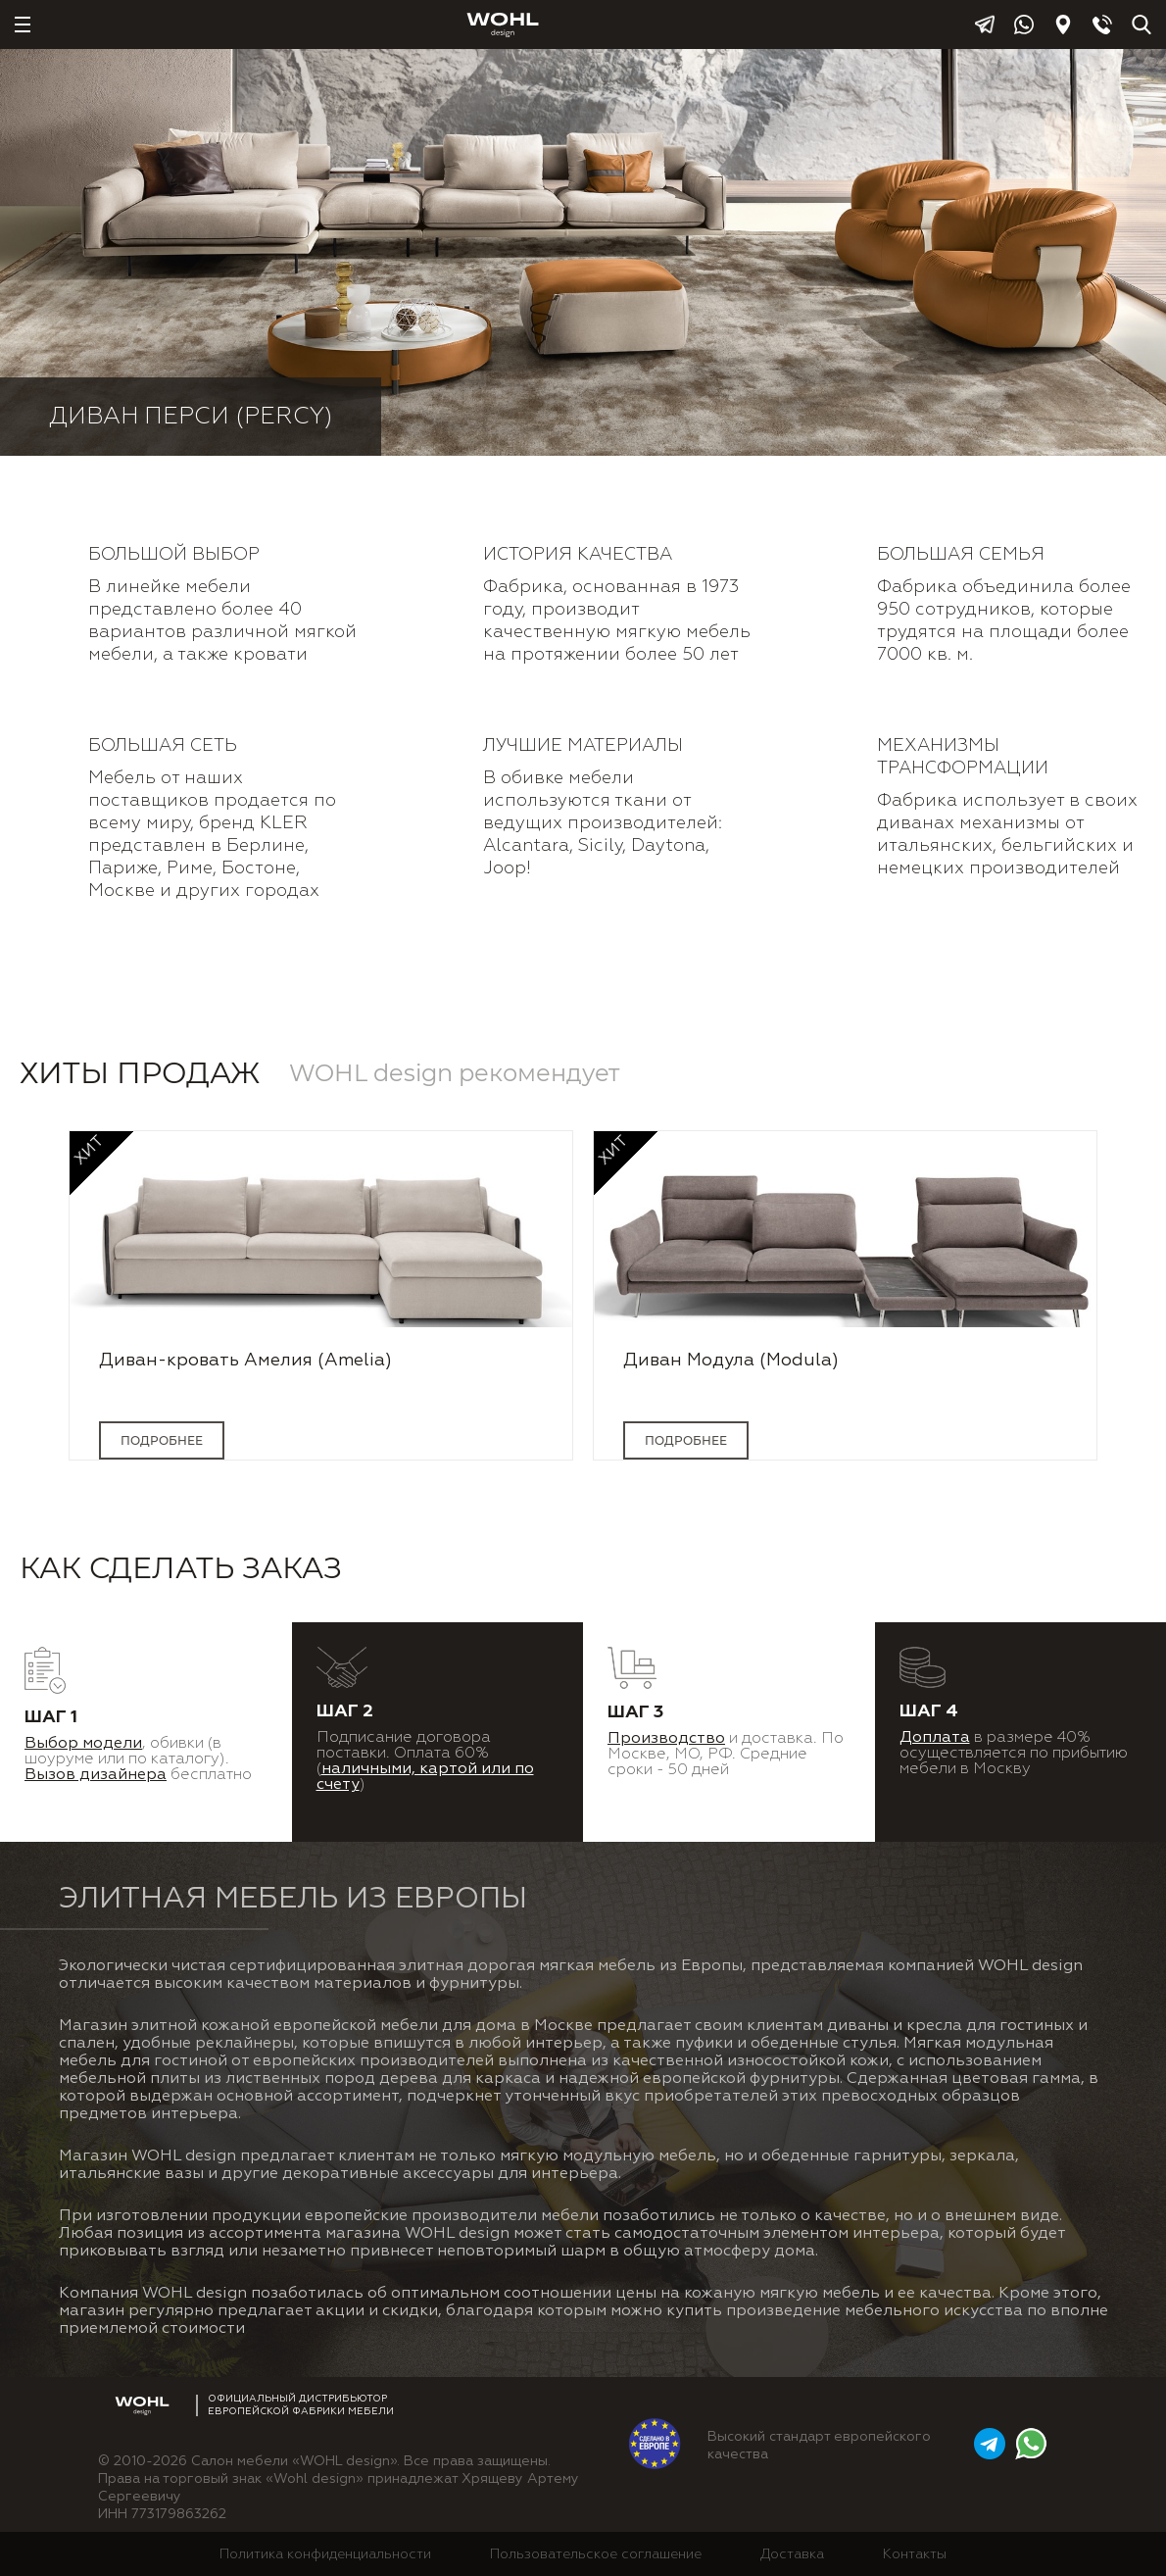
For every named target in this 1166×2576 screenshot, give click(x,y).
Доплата (934, 1738)
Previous (31, 1315)
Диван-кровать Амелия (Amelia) (245, 1360)
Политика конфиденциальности (325, 2554)
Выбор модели (83, 1744)
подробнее (162, 1440)
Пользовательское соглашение (596, 2554)
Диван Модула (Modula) (731, 1360)
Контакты (915, 2554)
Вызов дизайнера (95, 1775)
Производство (666, 1739)
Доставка (792, 2554)
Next (1135, 1315)
